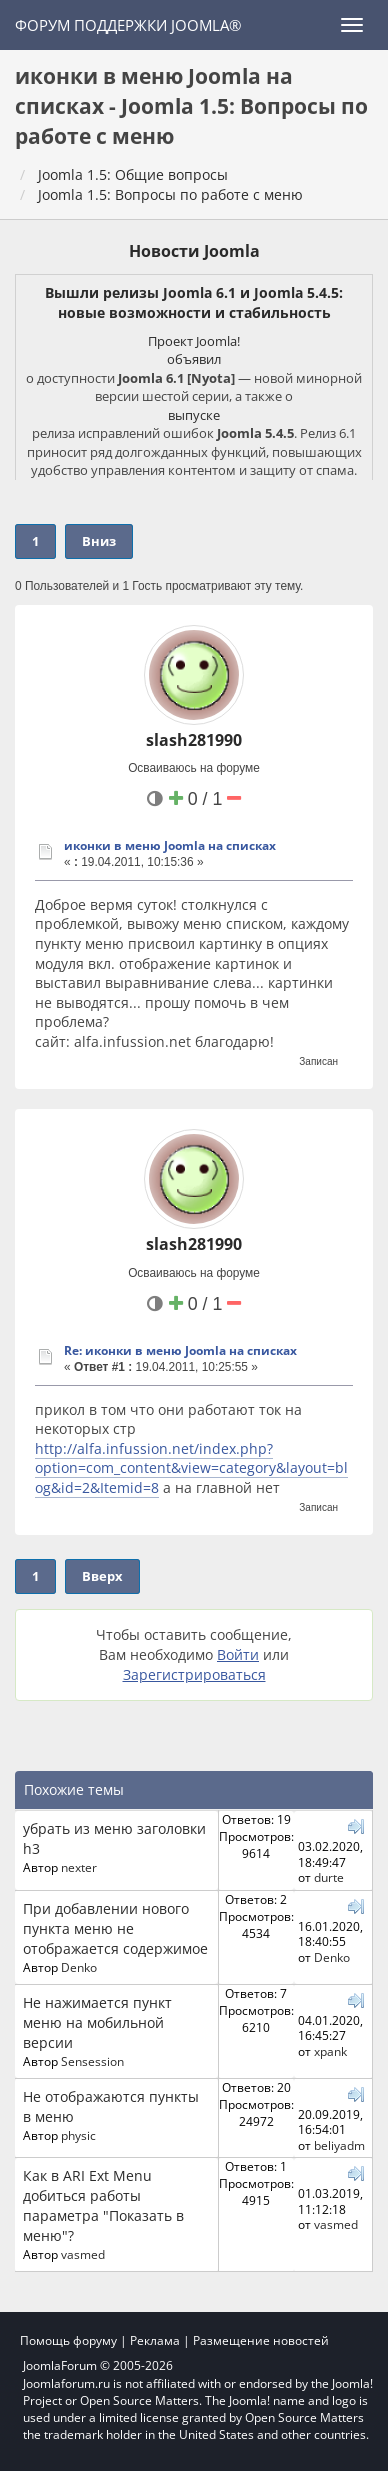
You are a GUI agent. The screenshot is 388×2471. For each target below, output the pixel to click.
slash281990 (194, 740)
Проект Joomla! (194, 341)
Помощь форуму (68, 2340)
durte (329, 1877)
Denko (79, 1967)
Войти (238, 1654)
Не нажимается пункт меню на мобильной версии (97, 2022)
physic (78, 2135)
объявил (194, 359)
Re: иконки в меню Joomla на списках (180, 1350)
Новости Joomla (194, 251)
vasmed (83, 2254)
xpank (330, 2051)
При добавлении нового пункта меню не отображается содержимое (115, 1928)
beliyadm (339, 2145)
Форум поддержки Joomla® (128, 25)
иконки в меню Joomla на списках (170, 845)
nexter (79, 1867)
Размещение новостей (261, 2340)
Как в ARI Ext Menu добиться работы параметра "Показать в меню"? (103, 2205)
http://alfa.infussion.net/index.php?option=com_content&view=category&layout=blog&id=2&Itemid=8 (191, 1468)
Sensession (92, 2061)
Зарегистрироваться (194, 1674)
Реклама (155, 2340)
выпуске (194, 415)
